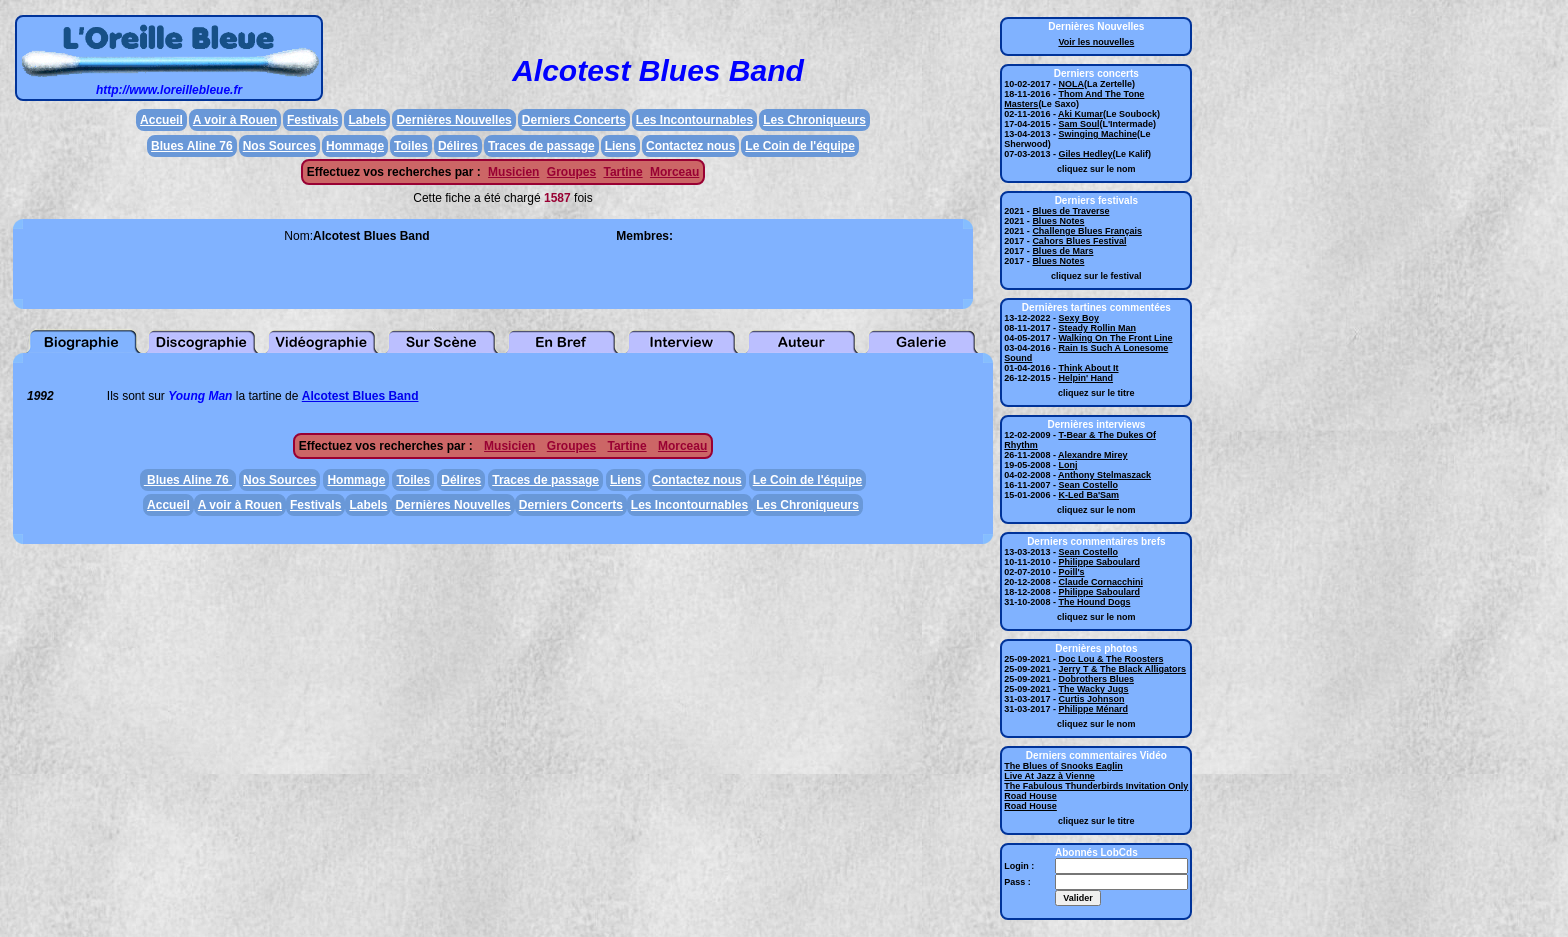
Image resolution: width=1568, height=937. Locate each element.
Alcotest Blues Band (360, 396)
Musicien (513, 172)
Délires (458, 146)
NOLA (1071, 84)
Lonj (1067, 465)
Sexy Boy (1078, 318)
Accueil (161, 120)
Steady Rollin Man (1097, 328)
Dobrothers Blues (1096, 679)
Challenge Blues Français (1087, 231)
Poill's (1071, 572)
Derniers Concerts (574, 120)
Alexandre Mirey (1093, 455)
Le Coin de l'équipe (800, 146)
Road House (1030, 796)
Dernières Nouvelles (453, 120)
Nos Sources (279, 146)
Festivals (312, 120)
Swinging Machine (1097, 134)
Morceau (674, 172)
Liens (620, 146)
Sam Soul (1078, 124)
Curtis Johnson (1091, 699)
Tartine (622, 172)
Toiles (411, 146)
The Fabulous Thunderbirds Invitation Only (1096, 786)
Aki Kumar (1080, 114)
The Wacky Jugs (1093, 689)
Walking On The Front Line (1115, 338)
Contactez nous (690, 146)
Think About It (1088, 368)
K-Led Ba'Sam (1088, 495)
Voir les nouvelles (1096, 42)
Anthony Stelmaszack (1104, 475)
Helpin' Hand (1085, 378)
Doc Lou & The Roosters (1110, 659)
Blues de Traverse (1070, 211)
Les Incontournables (694, 120)
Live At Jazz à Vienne (1049, 776)
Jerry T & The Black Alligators (1122, 669)
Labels (367, 120)
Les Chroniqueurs (814, 120)
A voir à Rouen (235, 120)
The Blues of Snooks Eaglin (1063, 766)
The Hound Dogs (1094, 602)
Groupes (571, 172)
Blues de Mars (1062, 251)
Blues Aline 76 (192, 146)
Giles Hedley (1085, 154)
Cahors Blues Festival (1079, 241)
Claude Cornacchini (1100, 582)
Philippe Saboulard (1099, 562)
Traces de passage (541, 146)
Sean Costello (1088, 485)
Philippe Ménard (1093, 709)
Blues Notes (1058, 221)
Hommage (355, 146)
